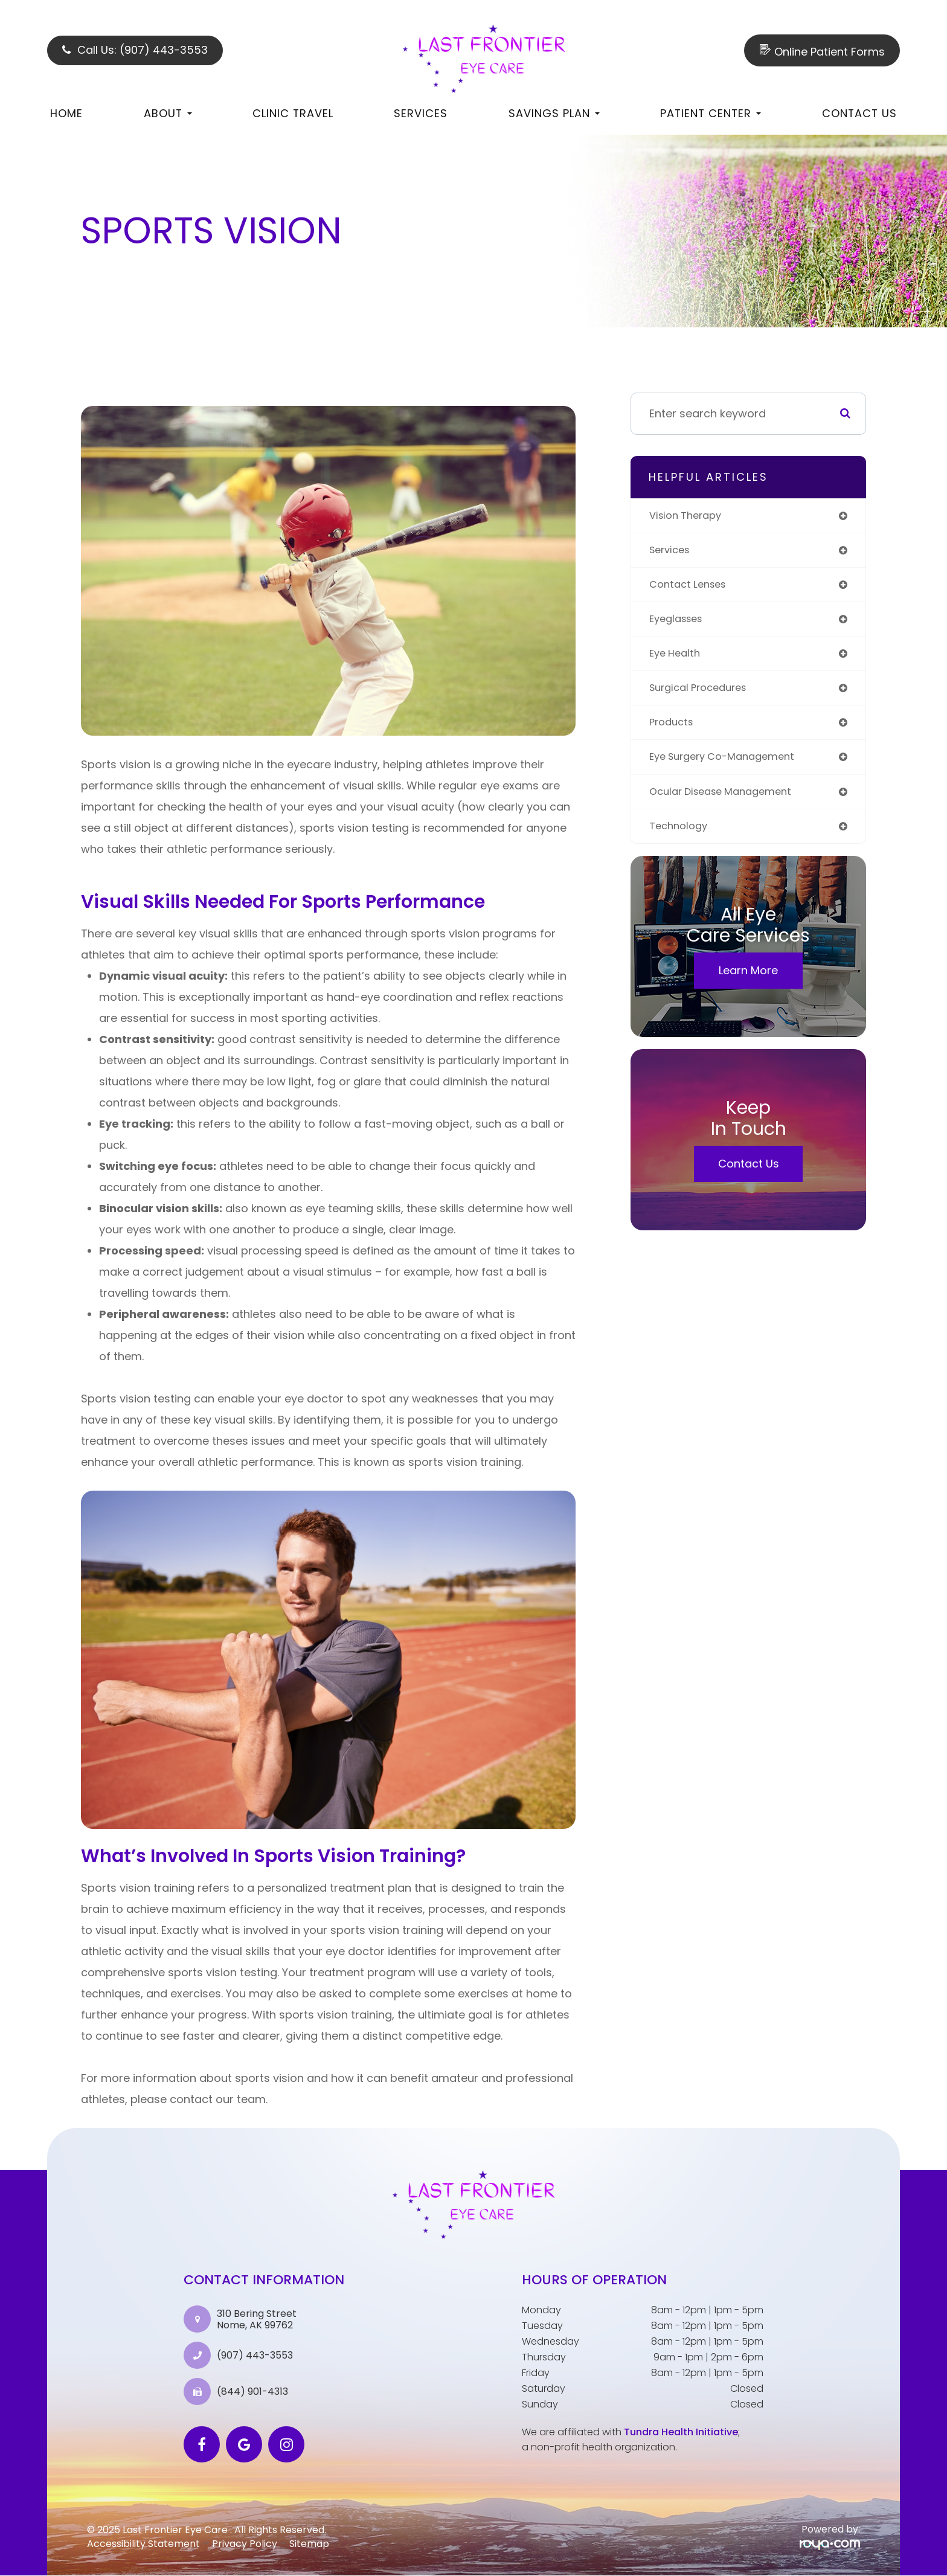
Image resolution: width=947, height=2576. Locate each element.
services (672, 551)
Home (66, 113)
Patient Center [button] (710, 113)
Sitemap (309, 2544)
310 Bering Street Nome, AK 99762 (257, 2319)
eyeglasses (679, 623)
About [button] (168, 113)
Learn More (748, 981)
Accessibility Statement (143, 2544)
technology (681, 836)
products (673, 729)
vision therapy (689, 516)
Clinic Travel (292, 113)
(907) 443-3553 (255, 2356)
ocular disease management (727, 801)
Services (421, 113)
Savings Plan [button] (554, 113)
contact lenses (691, 587)
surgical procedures (703, 694)
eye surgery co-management (729, 765)
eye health (677, 658)
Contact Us (859, 113)
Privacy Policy (244, 2544)
